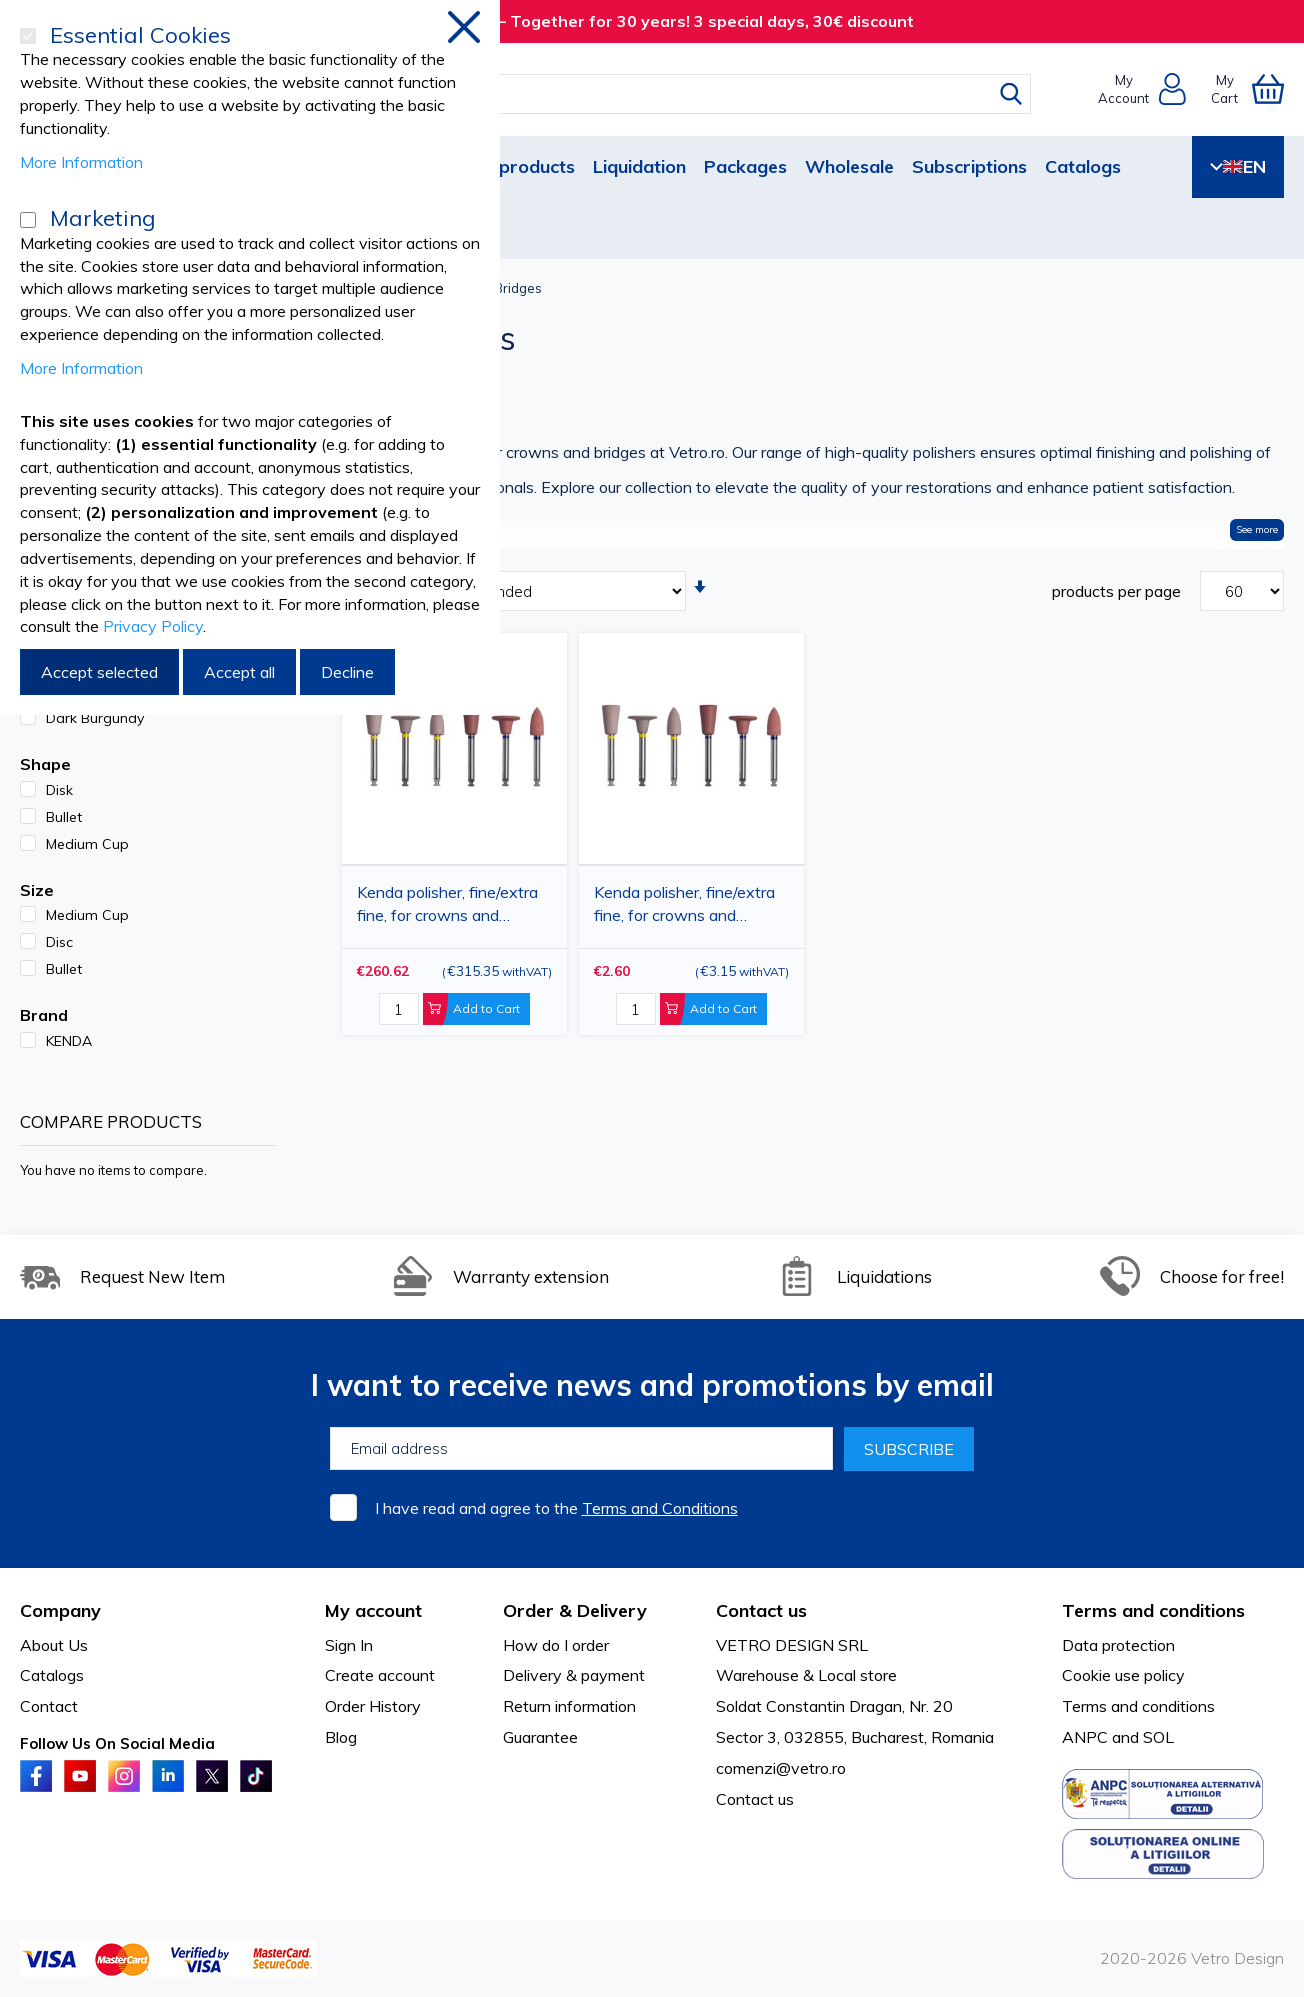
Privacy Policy (153, 626)
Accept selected (99, 672)
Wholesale (849, 166)
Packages (745, 166)
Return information (569, 1706)
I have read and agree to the (556, 1508)
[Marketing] (28, 220)
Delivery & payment (574, 1675)
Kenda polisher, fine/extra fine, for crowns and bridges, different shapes (684, 907)
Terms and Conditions (660, 1508)
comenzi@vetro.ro (781, 1768)
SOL (1158, 1737)
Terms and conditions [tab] (1153, 1610)
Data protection (1118, 1645)
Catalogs (1083, 166)
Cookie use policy (1123, 1675)
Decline (347, 672)
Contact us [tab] (761, 1610)
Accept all (239, 672)
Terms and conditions (1138, 1706)
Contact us (755, 1799)
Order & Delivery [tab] (575, 1610)
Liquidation (639, 166)
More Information (81, 162)
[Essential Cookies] (28, 36)
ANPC (1085, 1737)
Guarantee (540, 1737)
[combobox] (670, 94)
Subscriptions (969, 166)
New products (515, 166)
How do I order (556, 1645)
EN (1238, 166)
